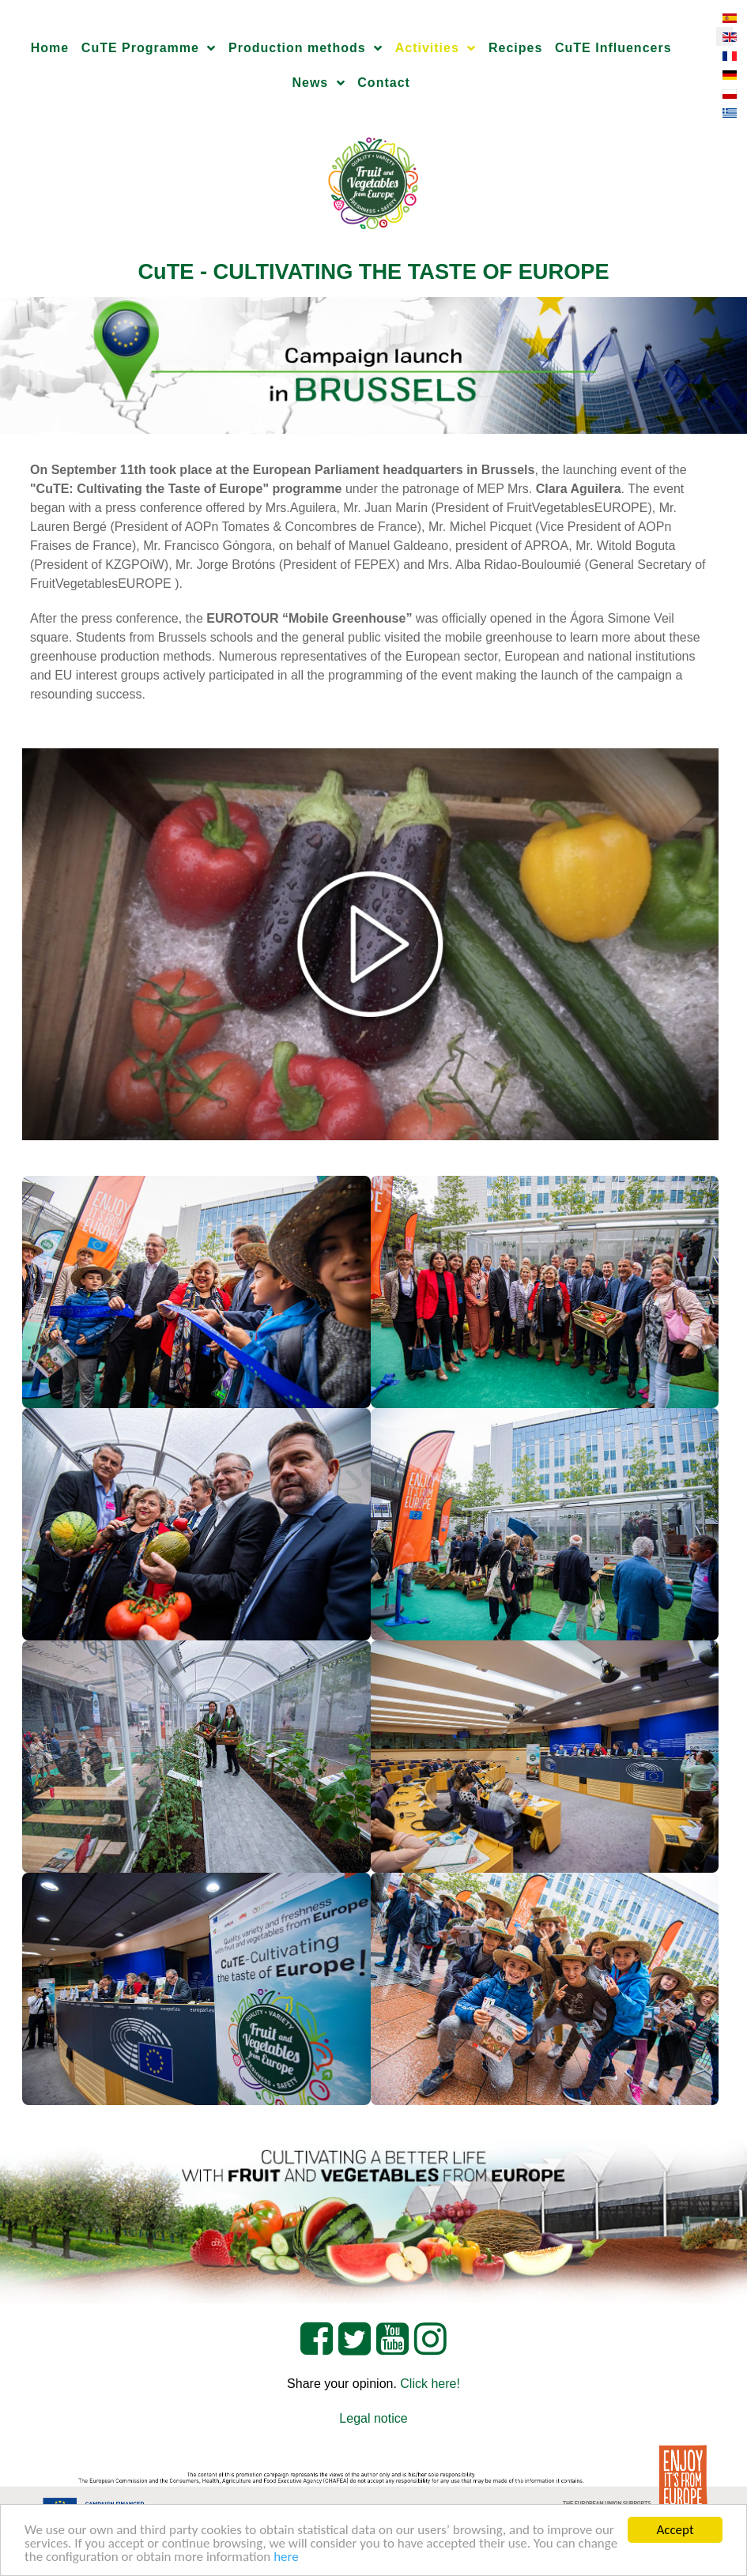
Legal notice (373, 2418)
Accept (674, 2529)
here (286, 2556)
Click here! (430, 2383)
